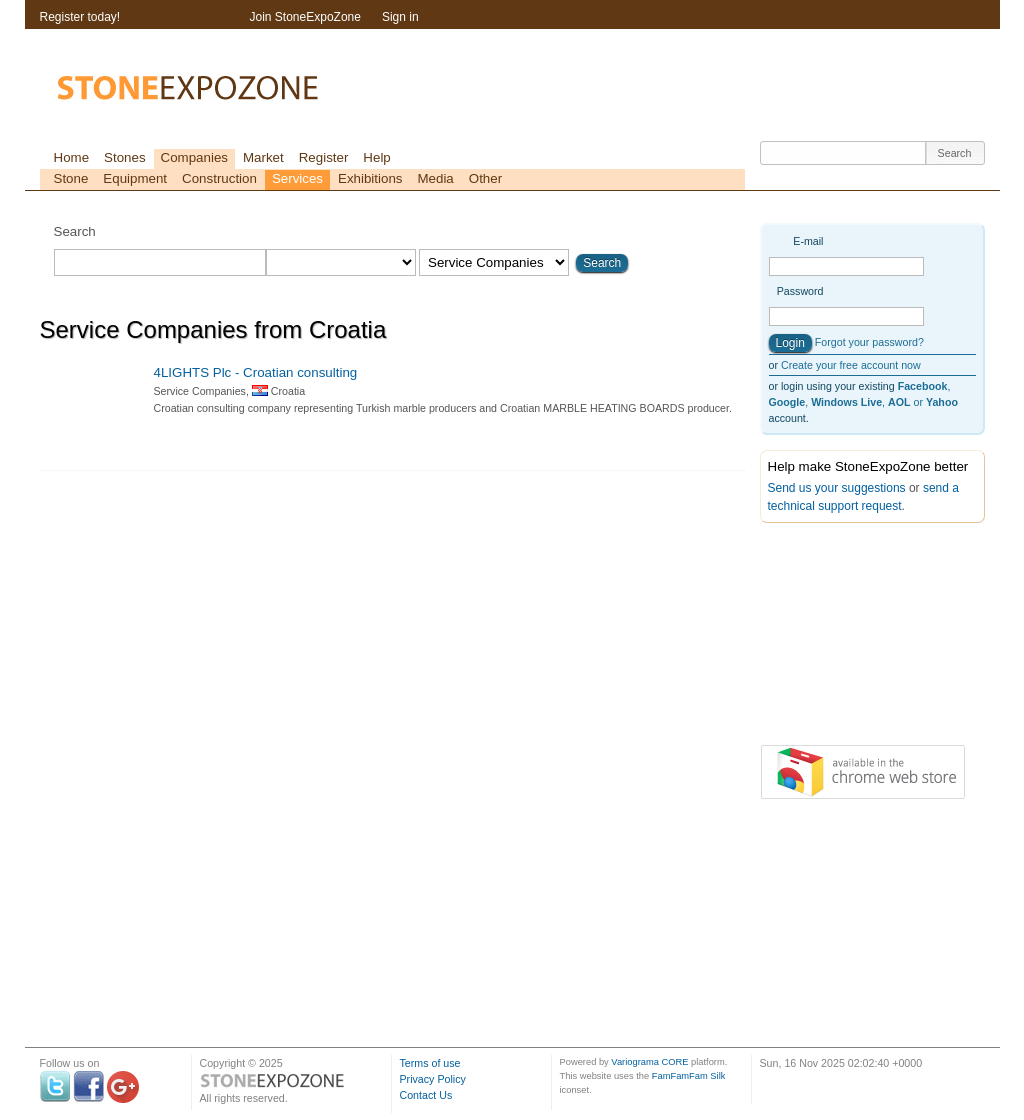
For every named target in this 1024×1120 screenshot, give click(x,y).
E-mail (808, 241)
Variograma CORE (649, 1062)
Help (376, 157)
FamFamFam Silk (689, 1076)
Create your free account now (851, 365)
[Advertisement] (860, 638)
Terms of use (430, 1063)
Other (485, 178)
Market (263, 157)
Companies (194, 157)
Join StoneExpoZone (305, 17)
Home (72, 157)
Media (435, 178)
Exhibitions (370, 178)
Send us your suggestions (837, 488)
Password (800, 291)
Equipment (135, 178)
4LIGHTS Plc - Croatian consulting (256, 372)
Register (324, 157)
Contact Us (426, 1095)
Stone (71, 178)
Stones (125, 157)
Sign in (400, 17)
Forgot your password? (869, 342)
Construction (219, 178)
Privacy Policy (433, 1079)
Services (297, 178)
